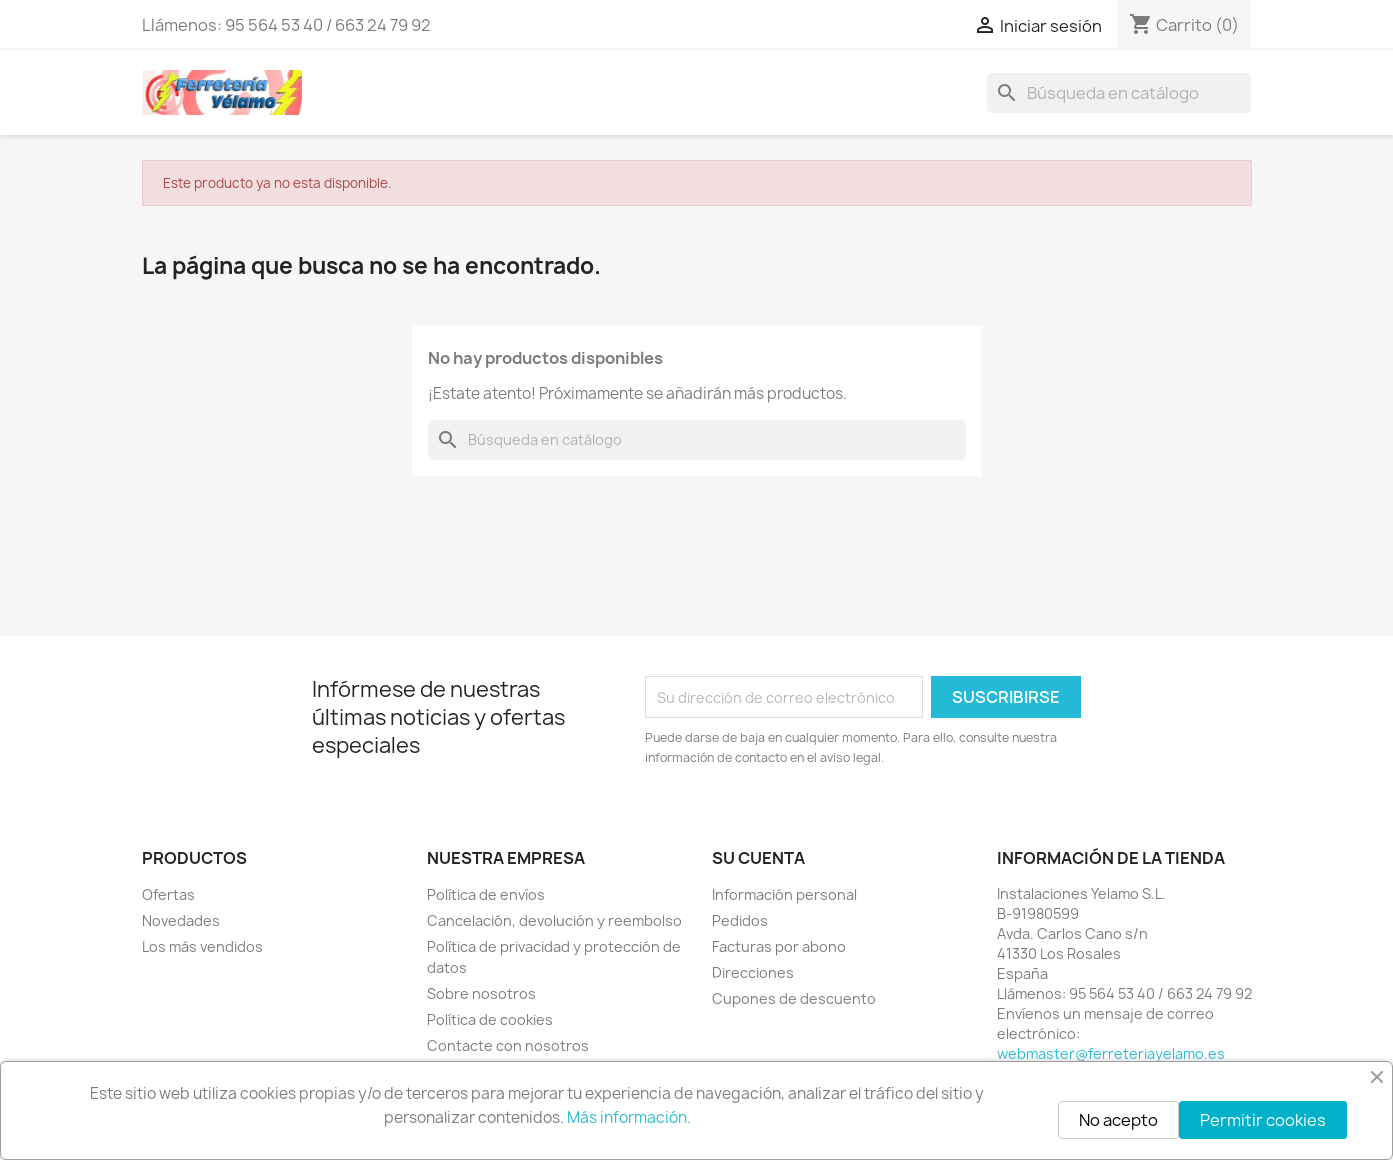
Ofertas (168, 894)
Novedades (181, 920)
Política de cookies (490, 1019)
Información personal (784, 894)
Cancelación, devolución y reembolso (554, 920)
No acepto (1118, 1120)
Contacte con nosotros (508, 1045)
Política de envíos (486, 894)
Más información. (629, 1117)
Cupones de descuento (794, 998)
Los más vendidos (202, 946)
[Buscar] (1119, 93)
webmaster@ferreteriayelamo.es (1111, 1053)
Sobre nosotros (481, 993)
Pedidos (740, 920)
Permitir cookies (1263, 1120)
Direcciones (753, 972)
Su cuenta (758, 858)
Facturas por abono (779, 946)
